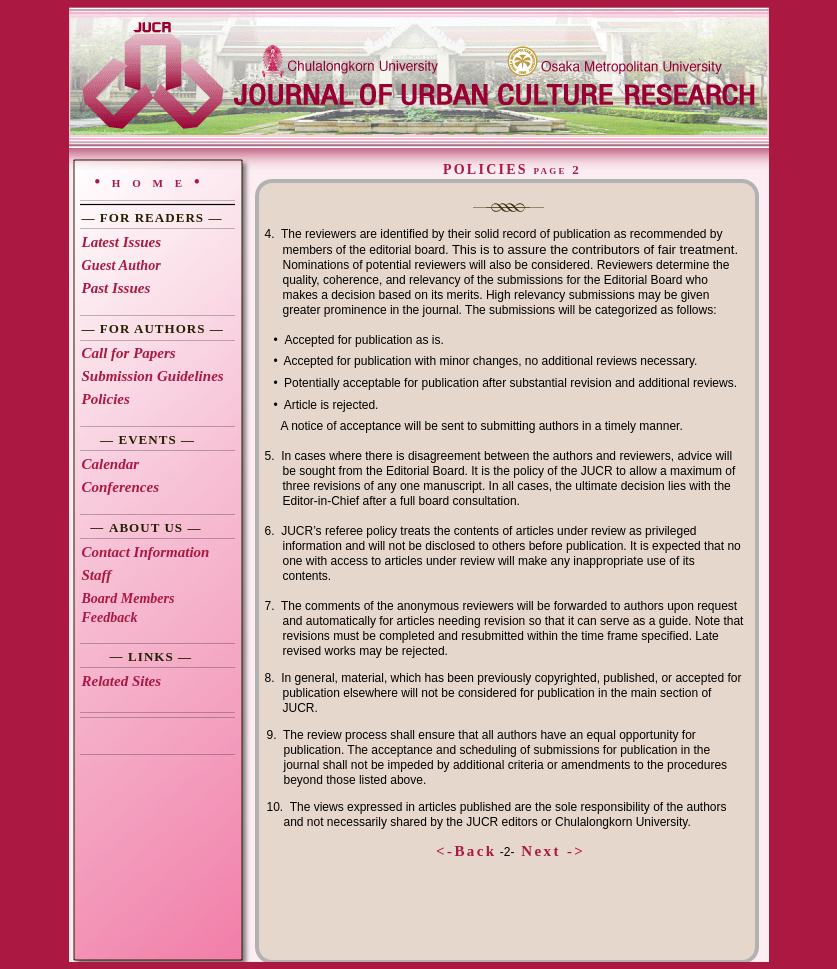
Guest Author (121, 265)
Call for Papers (129, 353)
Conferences (121, 487)
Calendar (111, 464)
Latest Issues (122, 242)
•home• (152, 181)
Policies (106, 399)
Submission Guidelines (153, 376)
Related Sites (122, 681)
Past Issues (116, 288)
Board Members (128, 598)
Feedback (110, 617)
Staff (97, 575)
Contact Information (146, 552)
